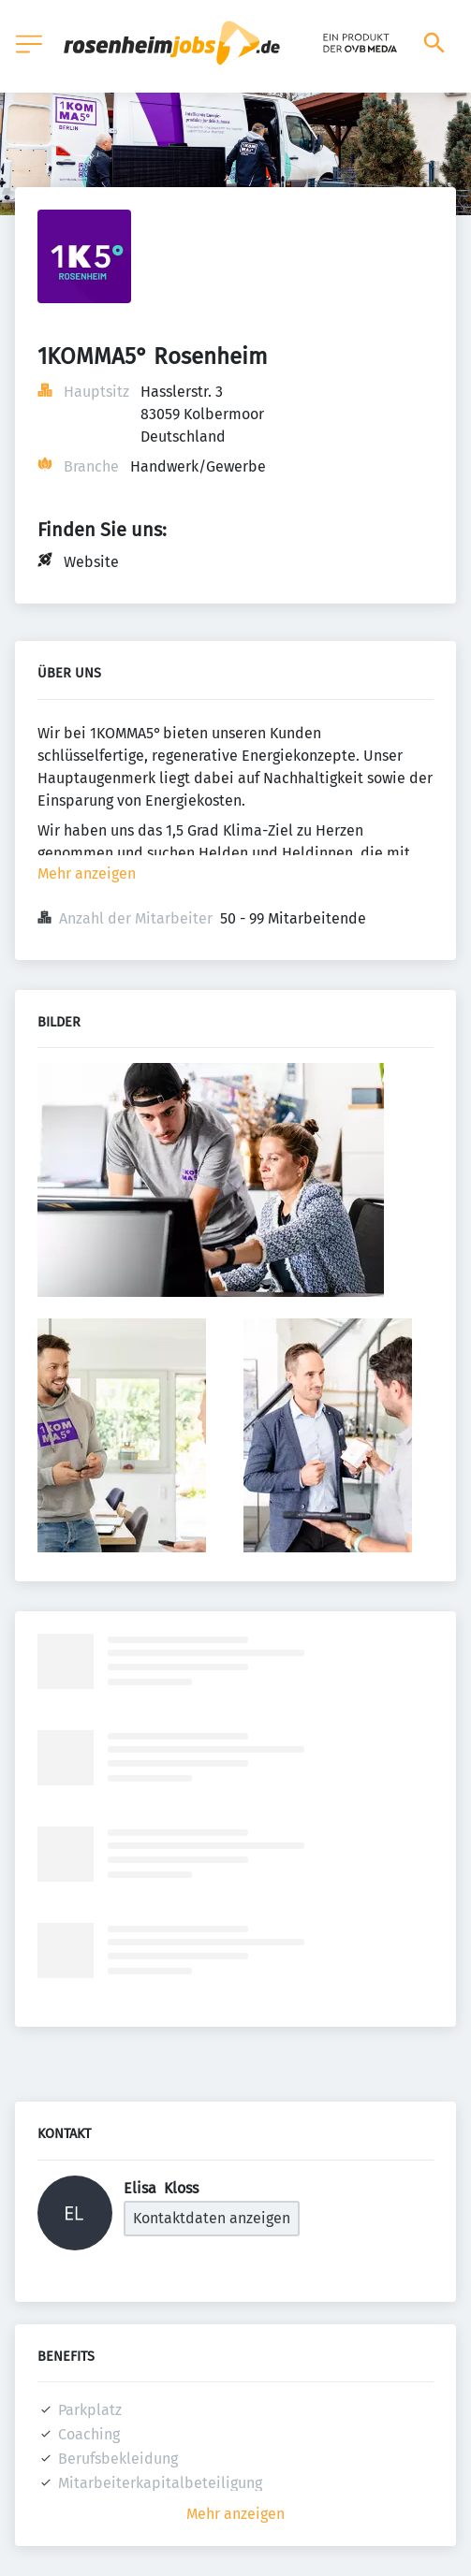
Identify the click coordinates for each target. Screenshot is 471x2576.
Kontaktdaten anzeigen (211, 2218)
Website (91, 562)
